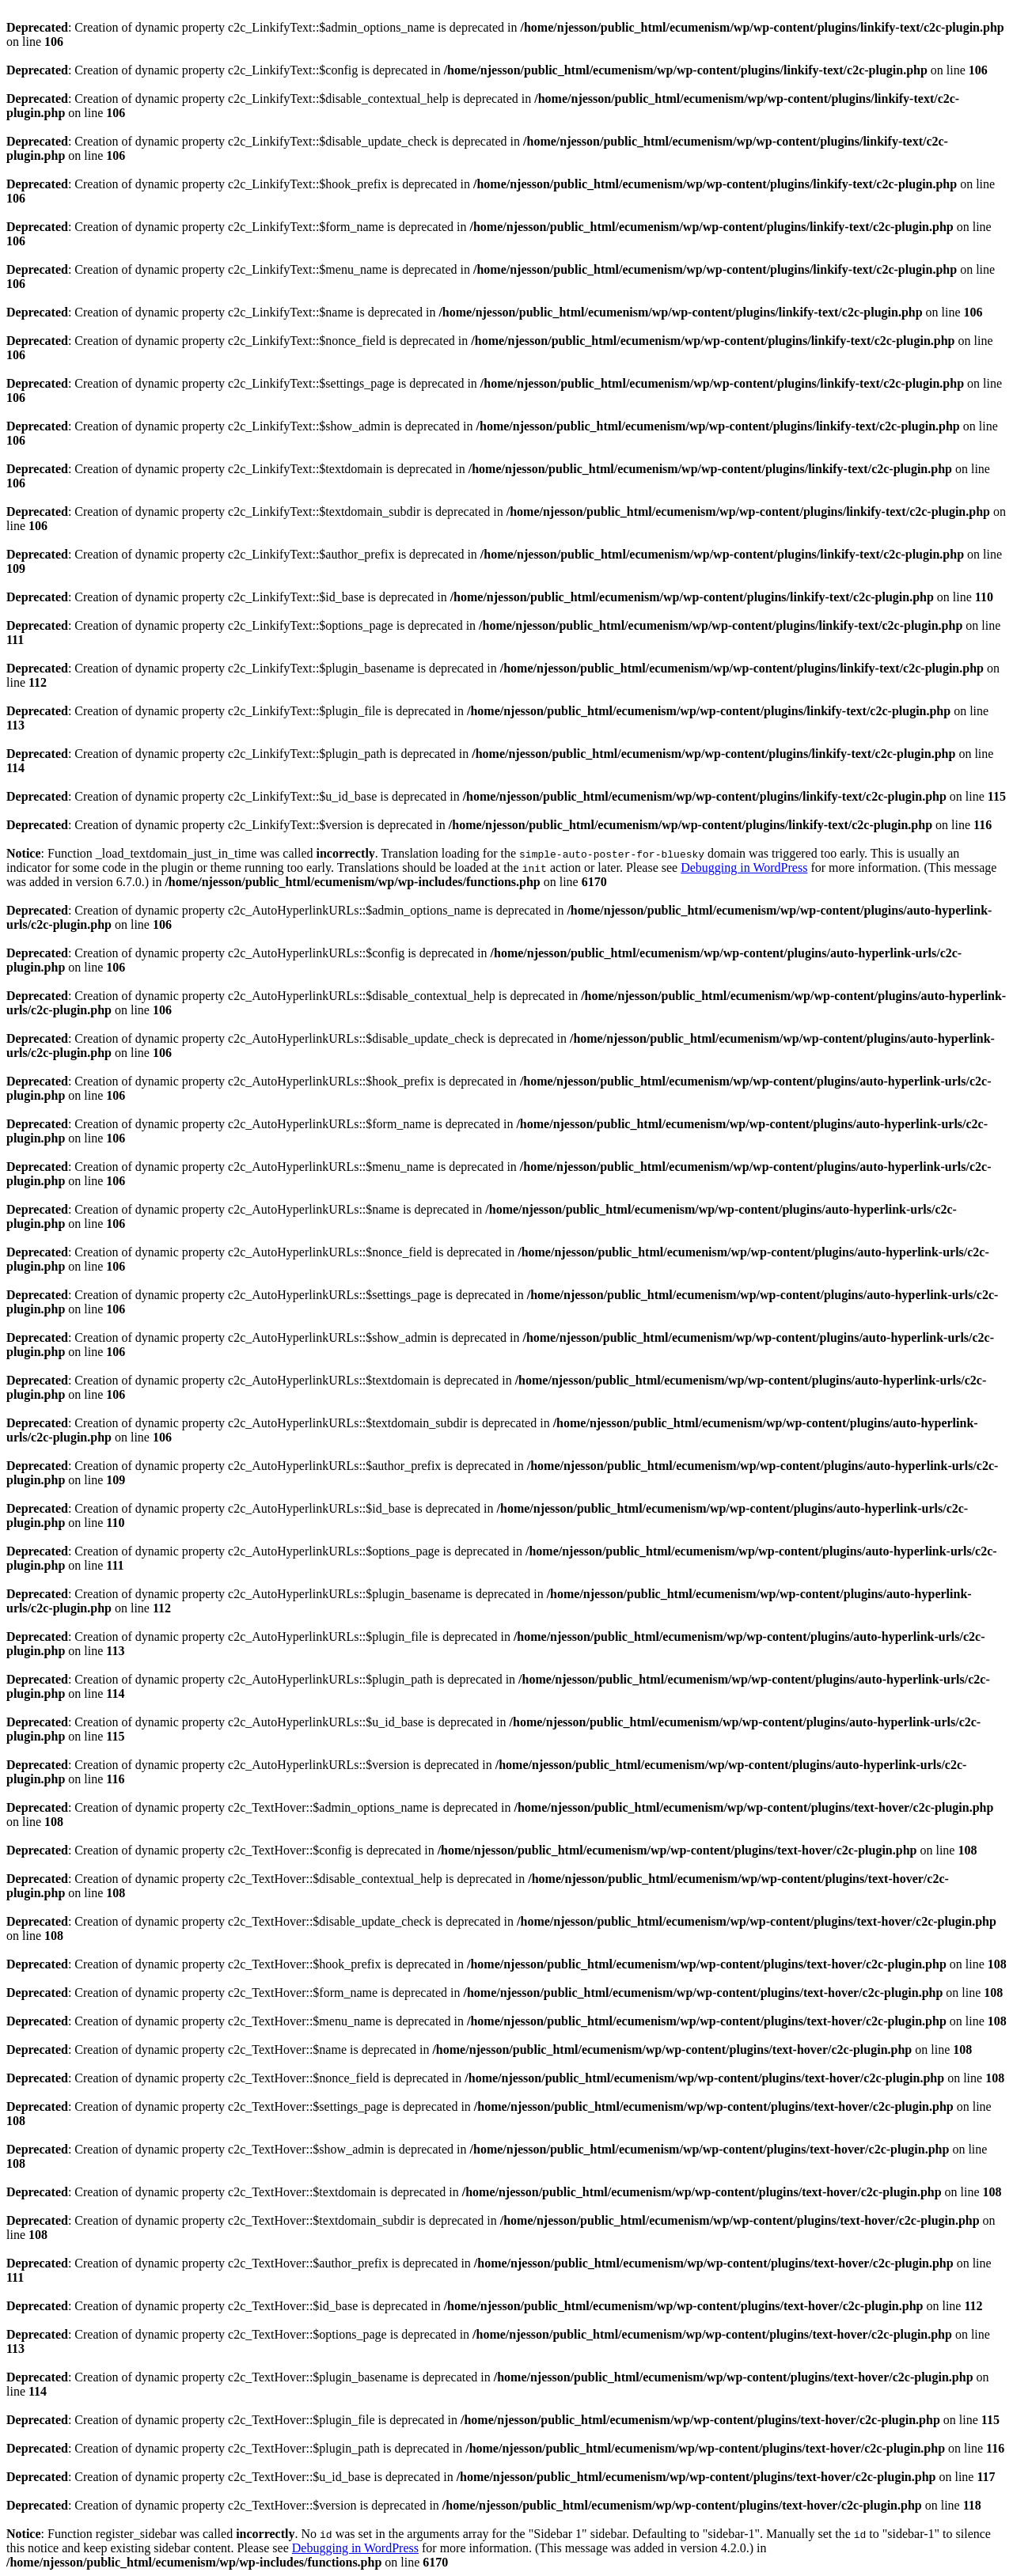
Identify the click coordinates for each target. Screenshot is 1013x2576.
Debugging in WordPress (744, 867)
